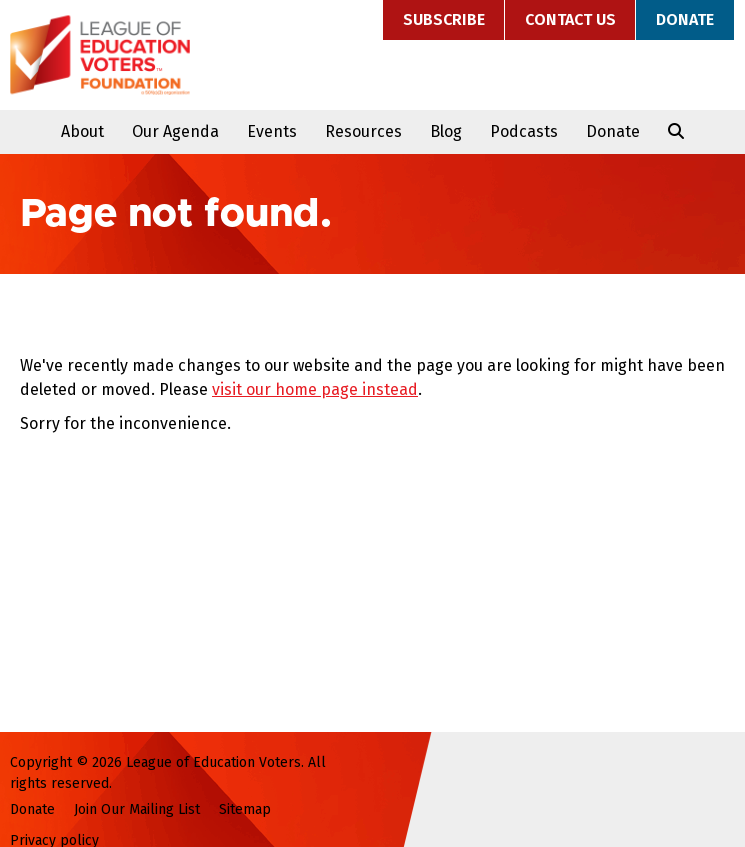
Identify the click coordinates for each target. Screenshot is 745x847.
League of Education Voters (100, 55)
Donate (685, 19)
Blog (446, 131)
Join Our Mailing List (137, 809)
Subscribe (444, 19)
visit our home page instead (315, 389)
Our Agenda (175, 131)
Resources (363, 131)
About (82, 131)
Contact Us (570, 19)
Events (272, 131)
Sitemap (245, 809)
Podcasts (524, 131)
